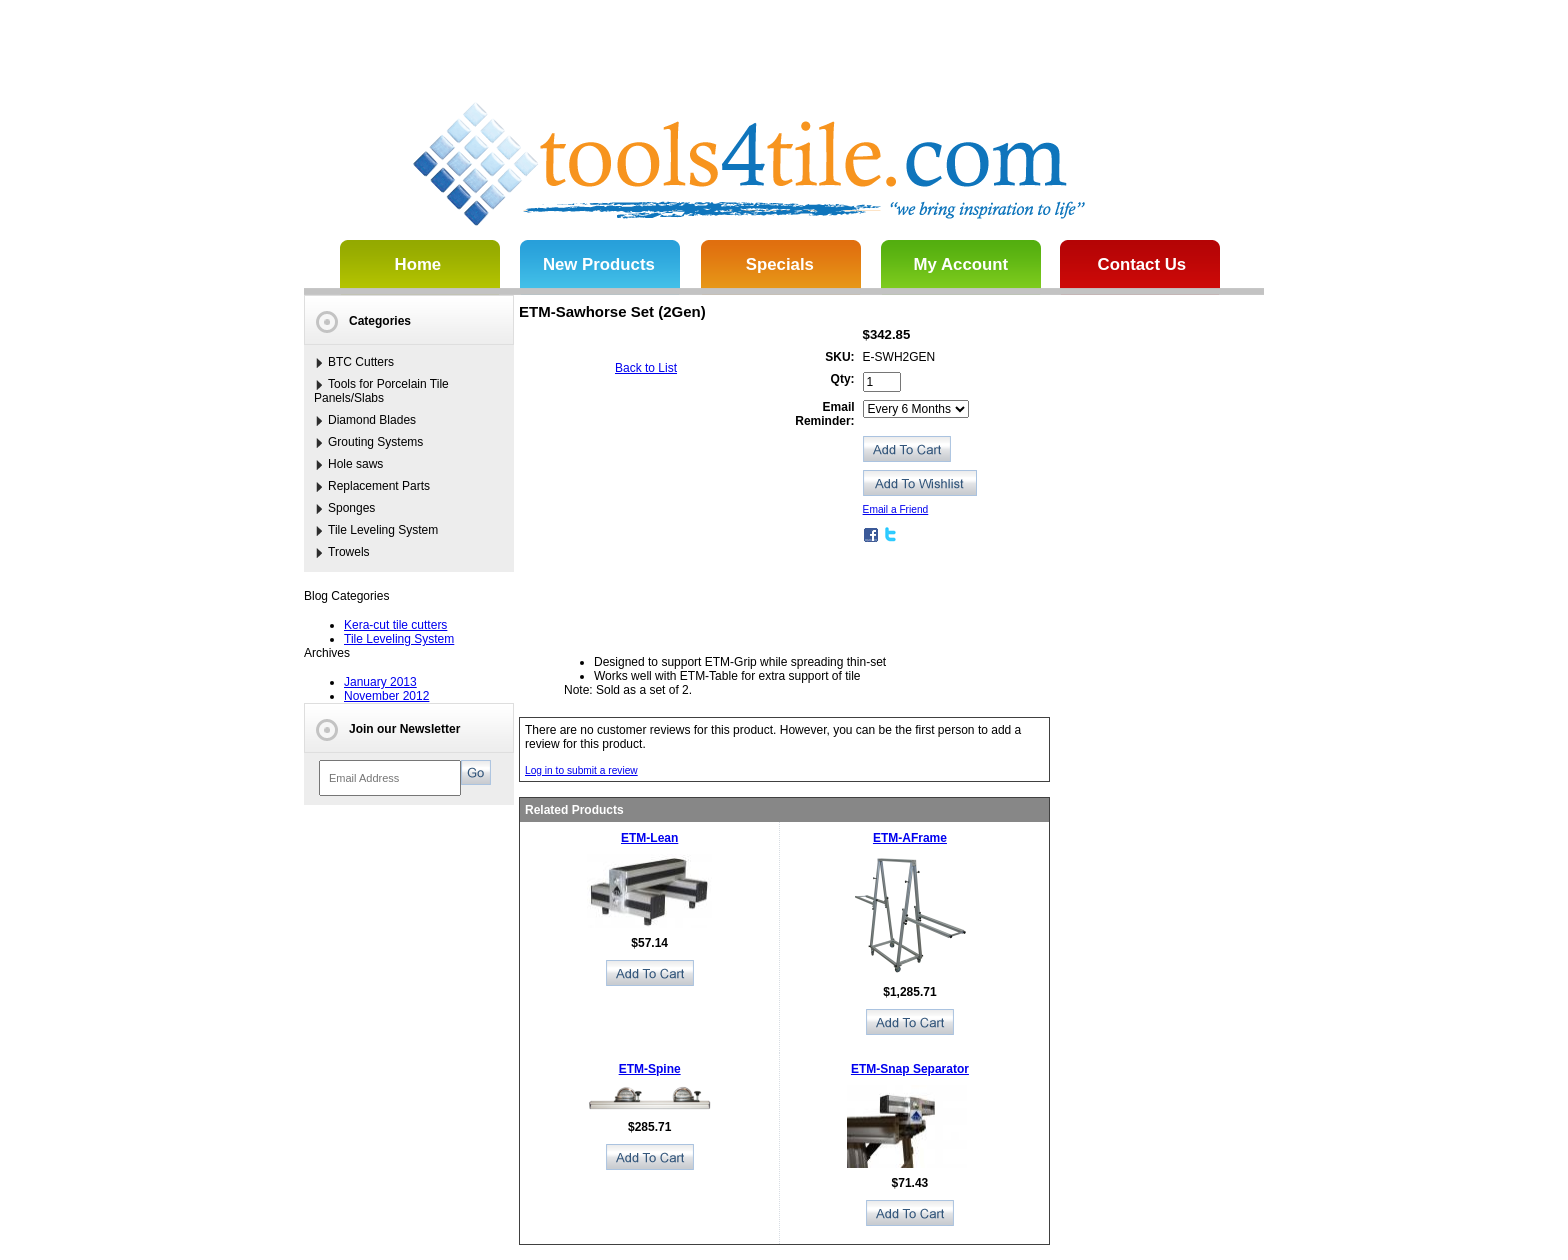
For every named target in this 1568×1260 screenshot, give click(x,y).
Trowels (349, 552)
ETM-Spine (650, 1069)
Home (418, 264)
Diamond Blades (372, 420)
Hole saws (355, 464)
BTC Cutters (361, 362)
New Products (599, 264)
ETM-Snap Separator (910, 1069)
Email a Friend (896, 509)
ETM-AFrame (910, 838)
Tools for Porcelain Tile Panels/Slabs (381, 391)
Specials (780, 264)
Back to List (646, 368)
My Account (961, 264)
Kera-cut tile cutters (395, 625)
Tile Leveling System (383, 530)
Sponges (351, 508)
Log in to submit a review (581, 770)
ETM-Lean (649, 838)
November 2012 (386, 696)
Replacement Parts (379, 486)
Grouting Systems (375, 442)
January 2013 (380, 682)
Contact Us (1142, 264)
